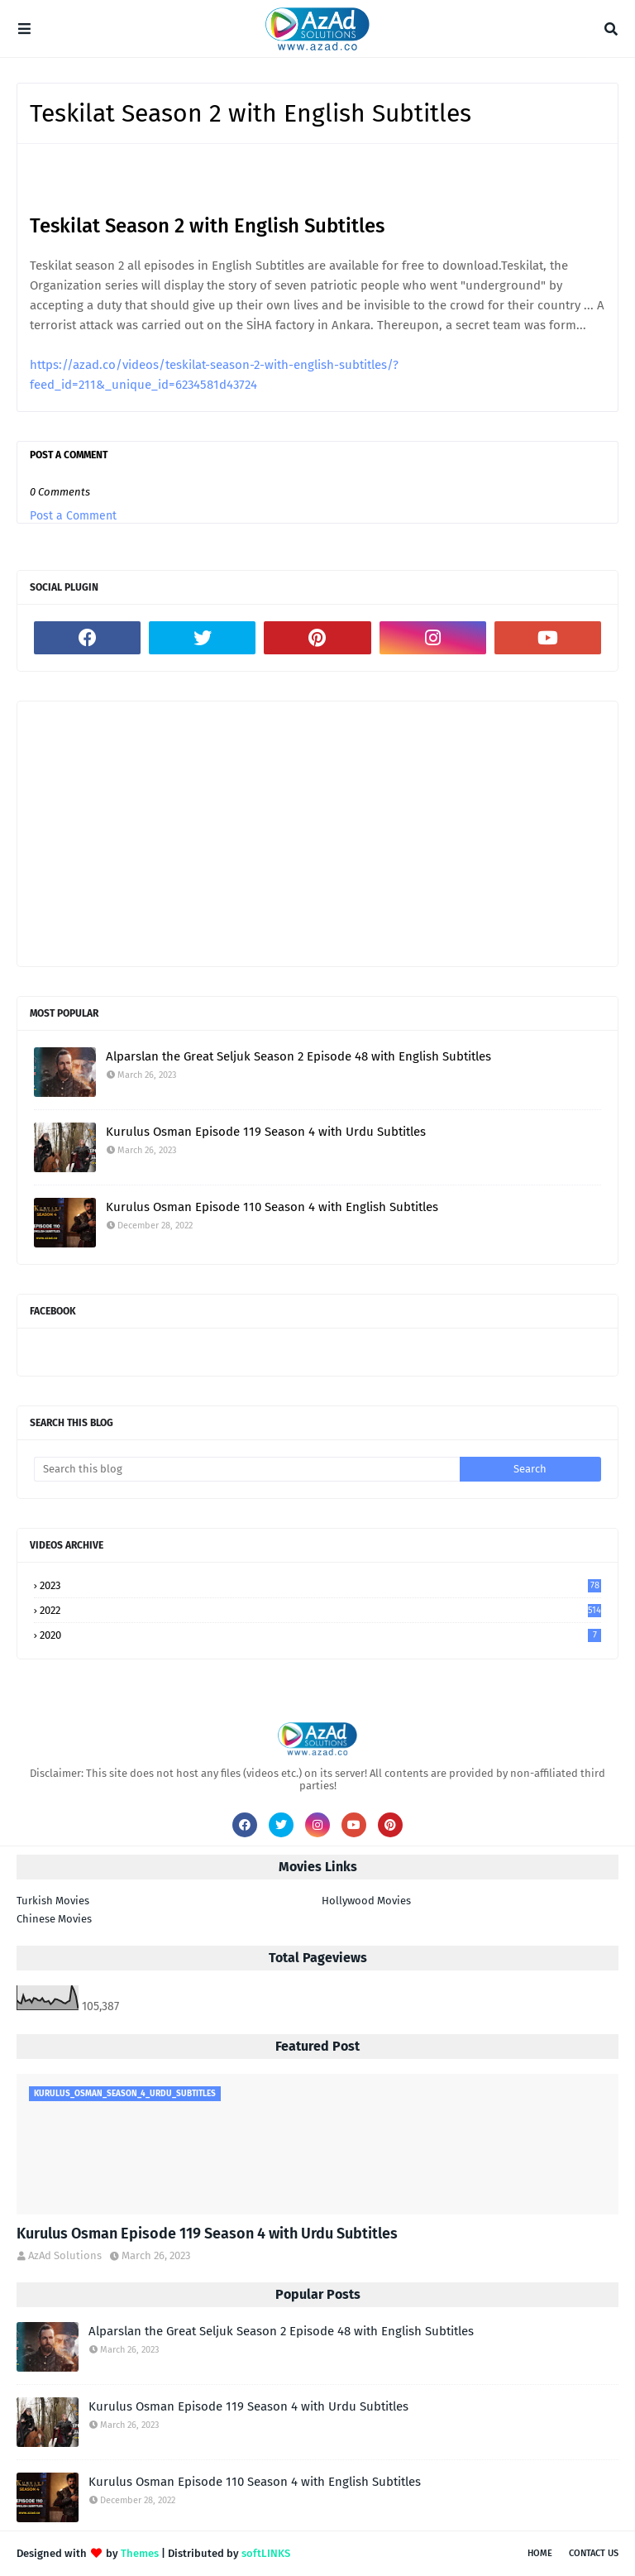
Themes (140, 2553)
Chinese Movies (54, 1919)
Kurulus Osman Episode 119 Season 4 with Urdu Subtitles (266, 1131)
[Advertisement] (317, 834)
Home (540, 2553)
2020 (320, 1635)
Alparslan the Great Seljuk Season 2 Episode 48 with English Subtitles (298, 1056)
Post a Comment (73, 516)
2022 (320, 1610)
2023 (320, 1585)
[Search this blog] (247, 1469)
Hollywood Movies (366, 1900)
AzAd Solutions (65, 2255)
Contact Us (593, 2553)
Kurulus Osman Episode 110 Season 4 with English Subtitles (272, 1206)
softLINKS (265, 2553)
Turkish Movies (53, 1900)
